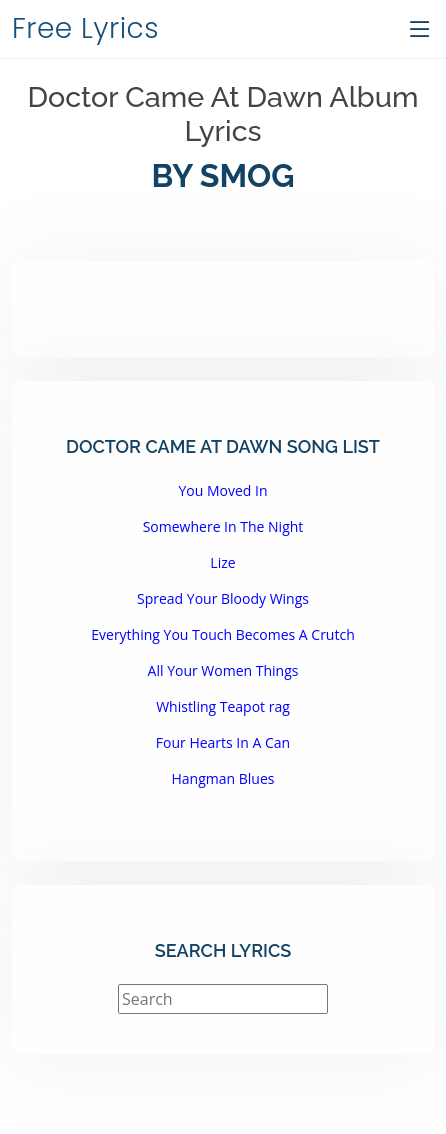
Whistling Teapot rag (223, 706)
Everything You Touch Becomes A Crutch (222, 634)
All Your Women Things (223, 670)
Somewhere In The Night (223, 526)
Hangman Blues (223, 778)
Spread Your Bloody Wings (223, 598)
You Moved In (222, 490)
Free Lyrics (85, 28)
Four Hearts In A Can (223, 742)
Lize (222, 562)
